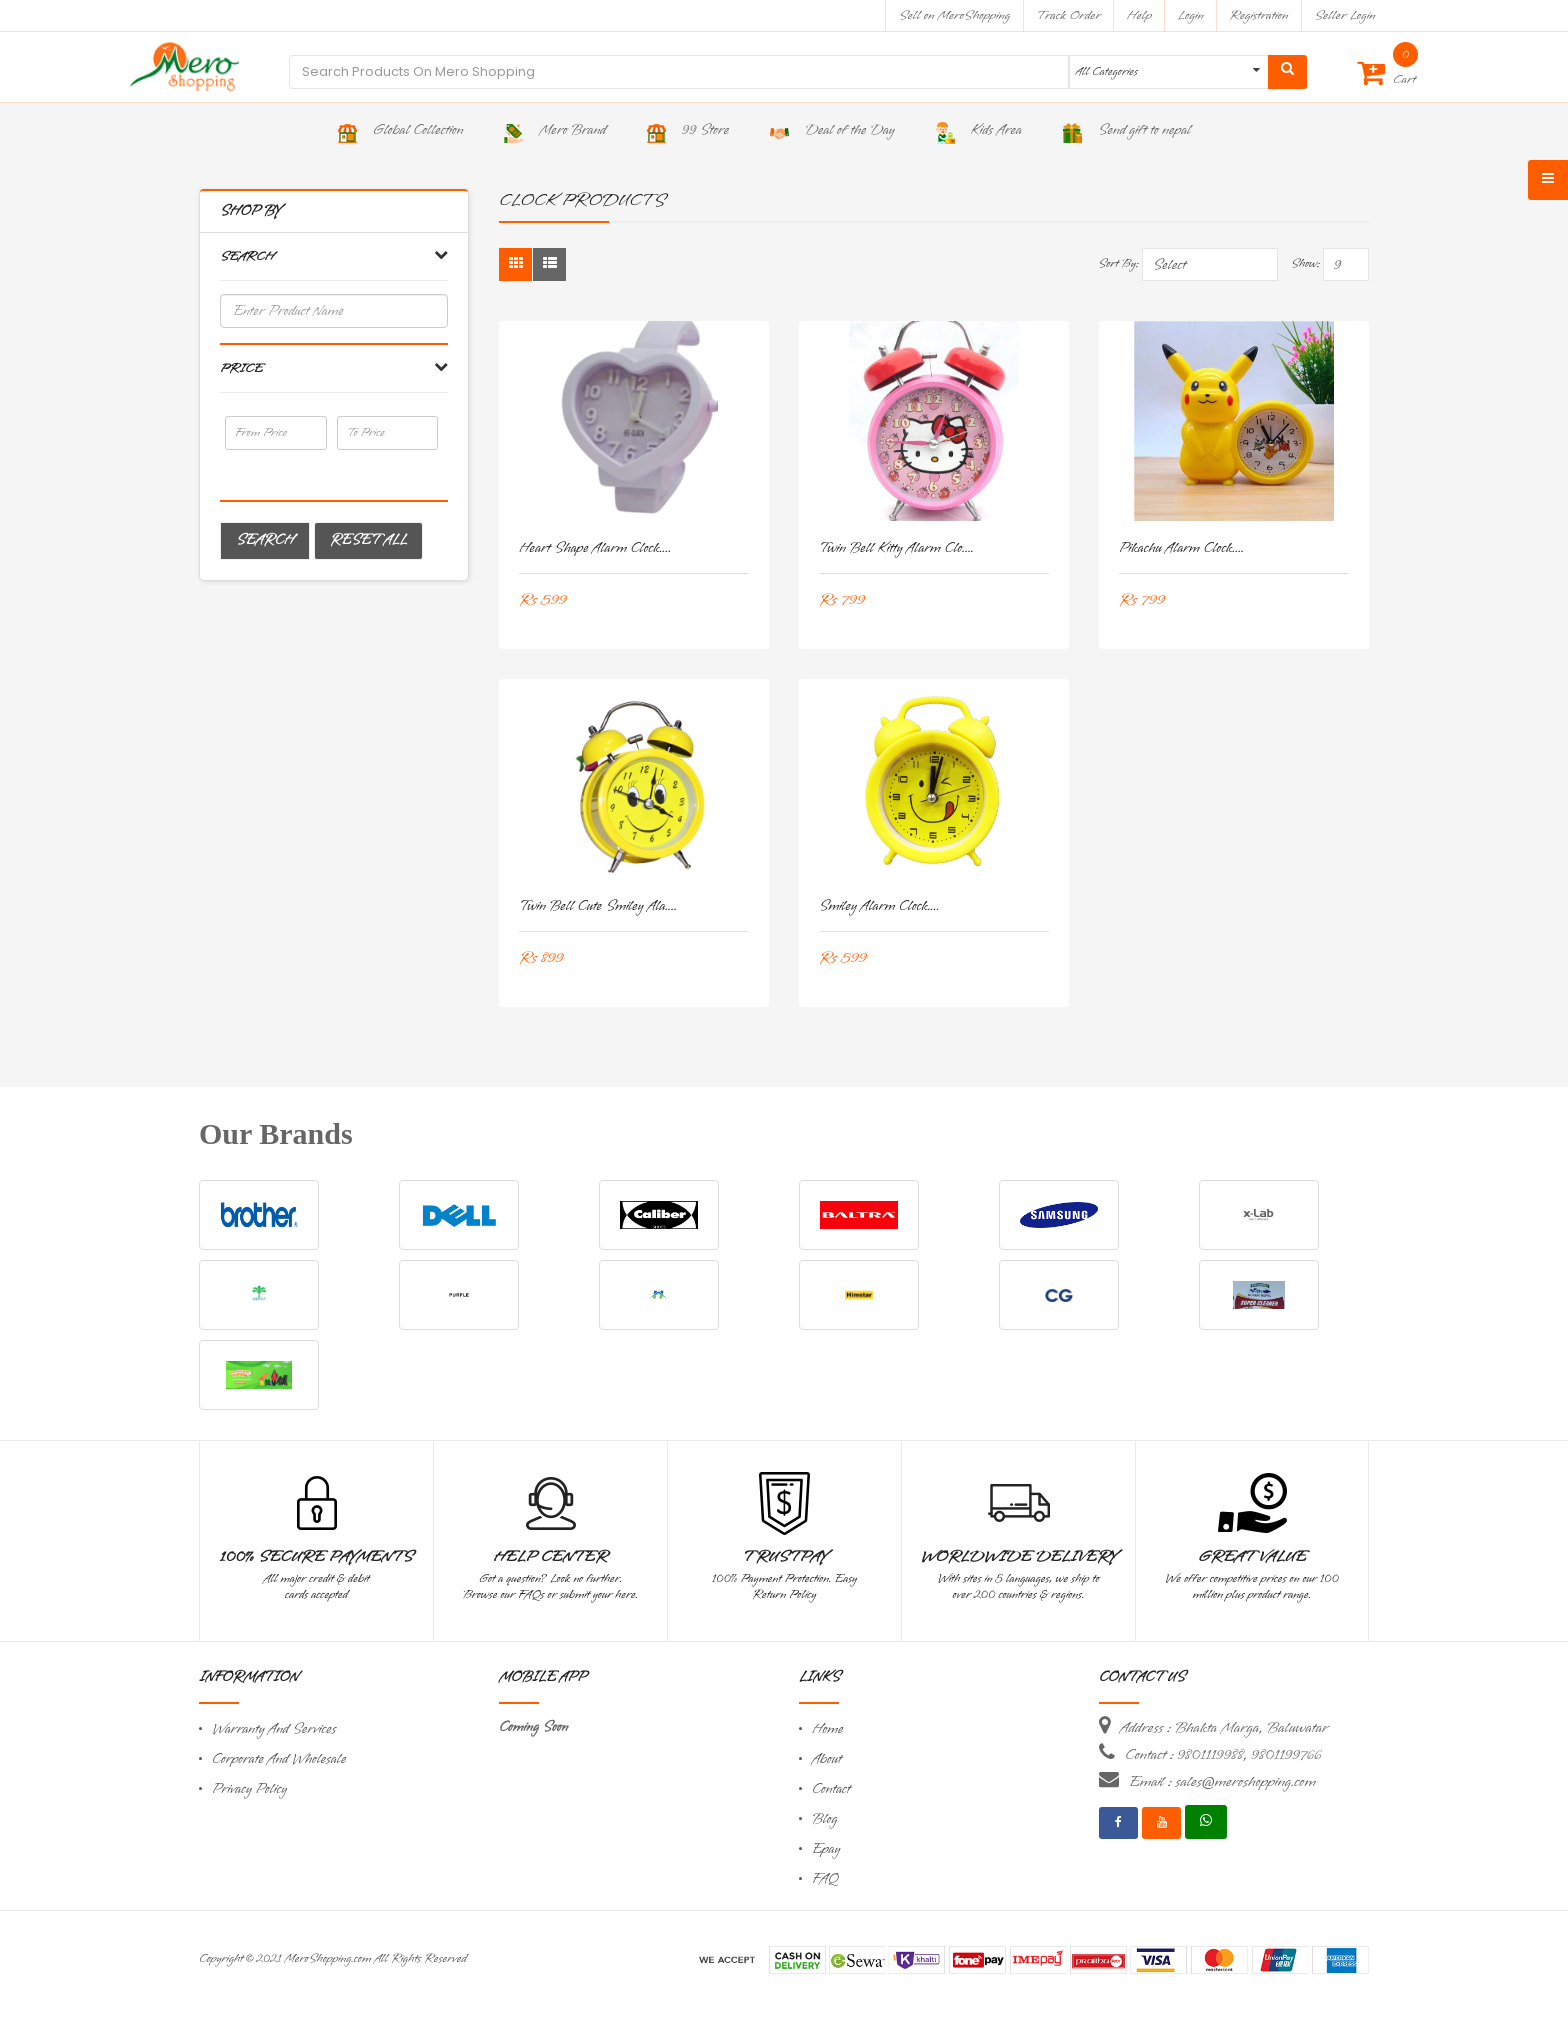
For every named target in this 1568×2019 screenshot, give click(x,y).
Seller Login (1344, 15)
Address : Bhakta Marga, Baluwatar (1224, 1728)
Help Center (550, 1557)
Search (265, 540)
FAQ (825, 1879)
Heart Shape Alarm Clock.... (595, 548)
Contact (831, 1789)
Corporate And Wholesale (279, 1759)
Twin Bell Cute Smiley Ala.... (598, 906)
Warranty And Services (274, 1729)
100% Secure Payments (316, 1557)
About (827, 1759)
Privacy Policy (249, 1789)
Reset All (368, 540)
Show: (1305, 264)
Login (1191, 15)
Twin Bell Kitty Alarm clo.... (896, 548)
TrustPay (784, 1557)
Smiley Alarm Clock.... (879, 906)
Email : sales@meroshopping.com (1222, 1782)
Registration (1259, 15)
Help (1139, 15)
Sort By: (1118, 264)
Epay (826, 1849)
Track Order (1068, 15)
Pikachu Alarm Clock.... (1181, 548)
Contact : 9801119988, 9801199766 (1223, 1755)
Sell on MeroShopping (954, 15)
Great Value (1252, 1557)
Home (828, 1729)
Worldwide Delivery (1019, 1557)
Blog (824, 1819)
